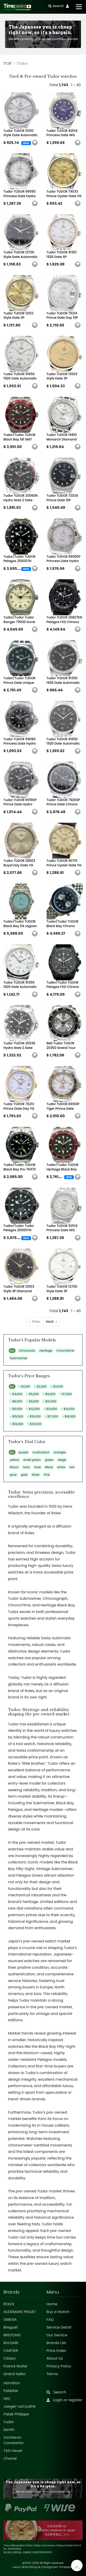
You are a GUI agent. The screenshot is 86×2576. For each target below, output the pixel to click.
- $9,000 (32, 1401)
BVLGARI (10, 2342)
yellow (14, 1460)
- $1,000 (24, 1386)
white (61, 1467)
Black (49, 1467)
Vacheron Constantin (13, 2440)
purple (23, 1452)
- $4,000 (16, 1394)
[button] (35, 143)
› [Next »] (51, 1321)
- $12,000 (32, 1409)
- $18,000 (68, 1416)
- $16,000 (34, 1416)
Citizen (9, 2358)
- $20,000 (34, 1424)
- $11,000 (16, 1409)
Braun (14, 1467)
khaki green (32, 1460)
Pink (47, 1474)
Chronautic (27, 1350)
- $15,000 (16, 1416)
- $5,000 (32, 1394)
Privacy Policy (59, 2366)
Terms (52, 2374)
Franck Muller (15, 2366)
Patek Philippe (16, 2414)
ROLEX (8, 2304)
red (71, 1467)
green (49, 1460)
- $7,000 (66, 1394)
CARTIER (10, 2350)
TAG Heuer (12, 2450)
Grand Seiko (14, 2374)
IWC (7, 2398)
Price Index (56, 2350)
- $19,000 (16, 1424)
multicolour (41, 1452)
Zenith (9, 2429)
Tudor (8, 2422)
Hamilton (11, 2383)
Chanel (10, 2458)
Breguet (10, 2327)
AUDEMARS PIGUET (19, 2311)
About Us (55, 2358)
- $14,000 (68, 1409)
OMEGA (10, 2319)
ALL (12, 1350)
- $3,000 (57, 1386)
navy (26, 1467)
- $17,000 (51, 1416)
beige (62, 1460)
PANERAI (10, 2390)
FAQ (50, 2319)
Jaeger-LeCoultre (19, 2406)
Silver (35, 1474)
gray (13, 1474)
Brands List (56, 2342)
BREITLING (12, 2335)
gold (24, 1474)
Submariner (18, 1358)
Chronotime (65, 1350)
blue (37, 1467)
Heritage (45, 1350)
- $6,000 (49, 1394)
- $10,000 (49, 1401)
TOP (7, 63)
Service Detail (59, 2327)
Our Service (57, 2335)
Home (52, 2304)
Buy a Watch (58, 2311)
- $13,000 (50, 1409)
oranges (60, 1452)
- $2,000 (40, 1386)
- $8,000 (16, 1401)
